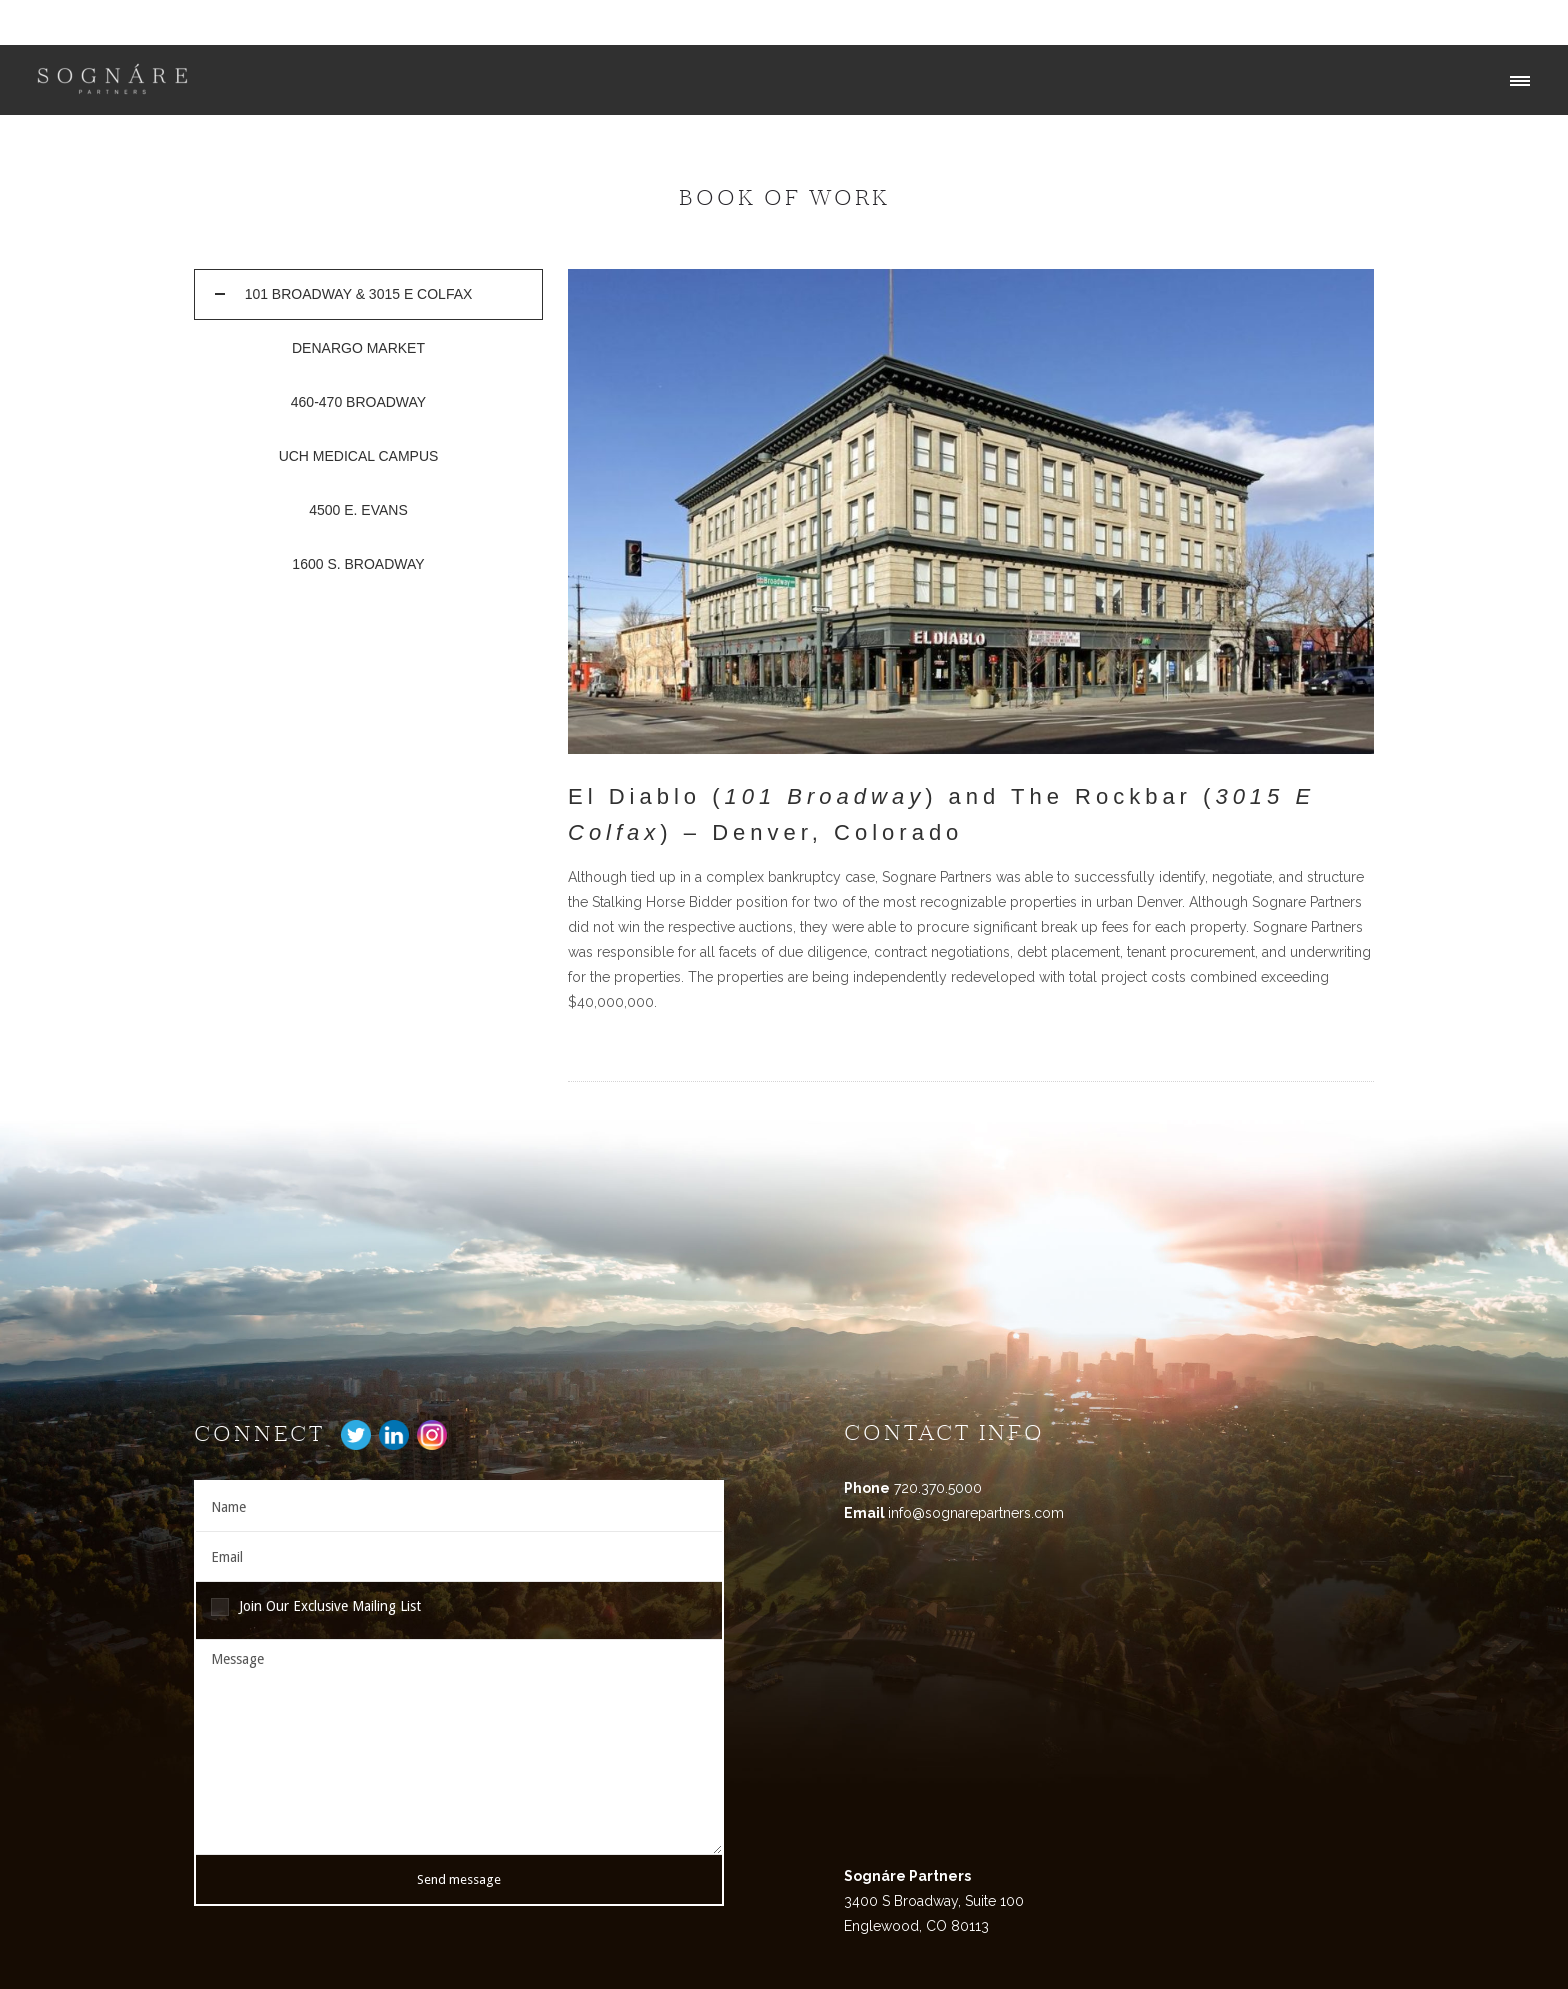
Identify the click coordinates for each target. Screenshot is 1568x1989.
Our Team (1243, 22)
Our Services (1339, 22)
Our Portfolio (1446, 22)
